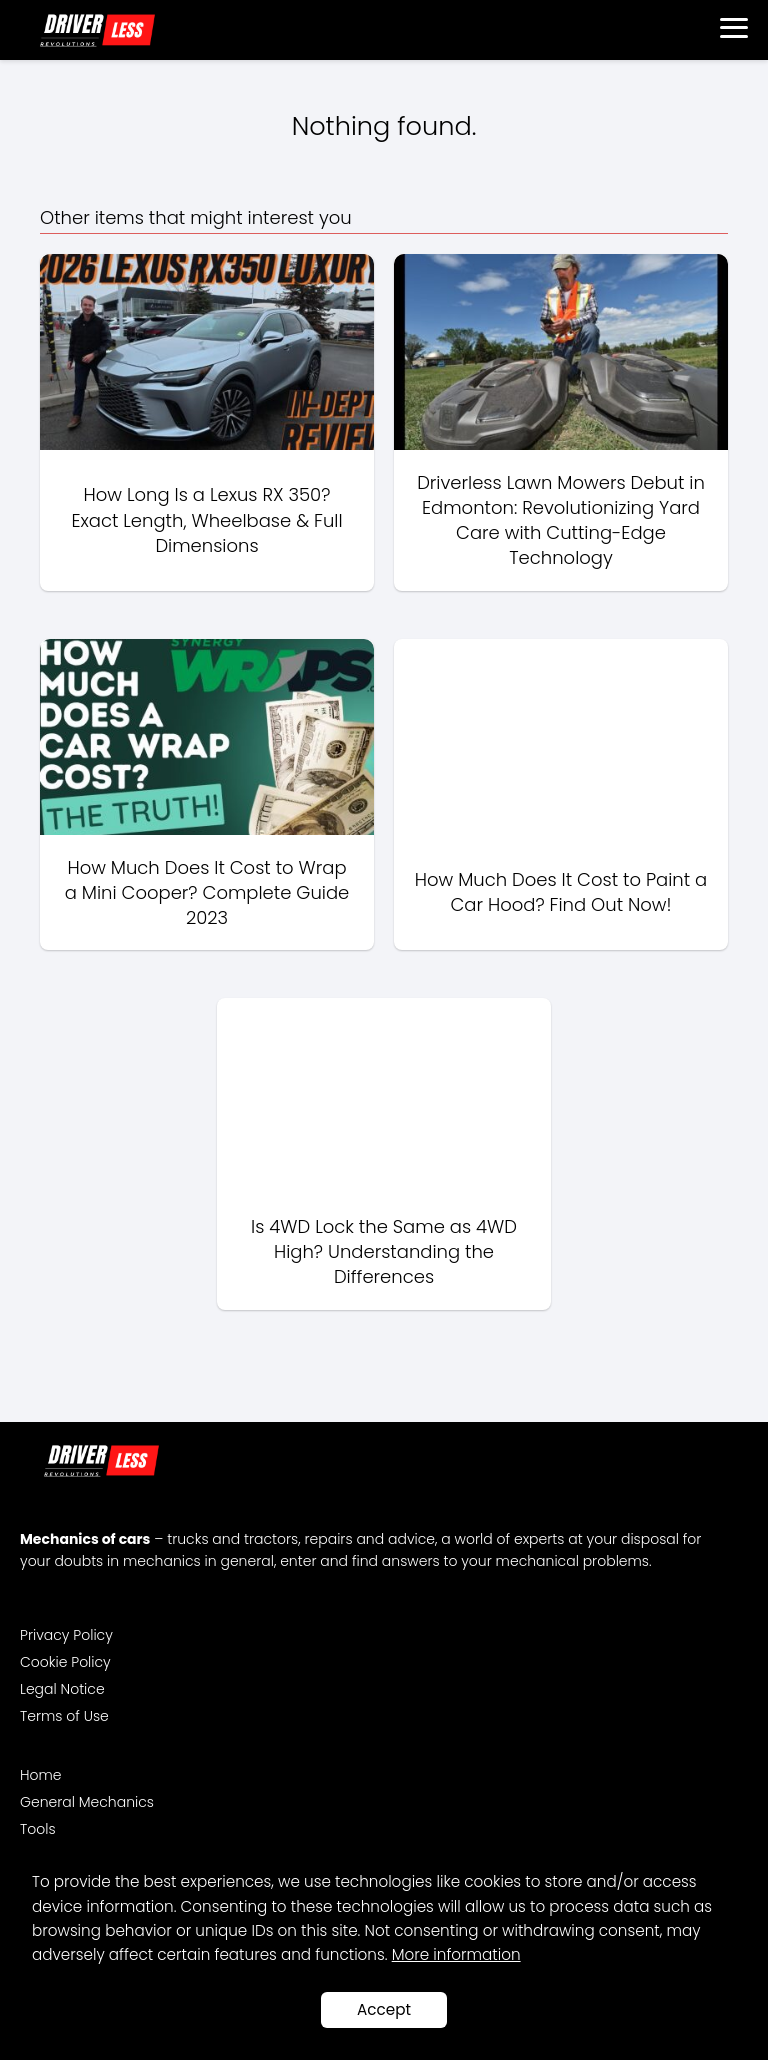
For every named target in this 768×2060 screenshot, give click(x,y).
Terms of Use (64, 1716)
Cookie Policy (65, 1662)
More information (456, 1954)
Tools (38, 1829)
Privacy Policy (66, 1635)
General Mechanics (87, 1802)
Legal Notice (62, 1689)
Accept (384, 2009)
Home (41, 1775)
